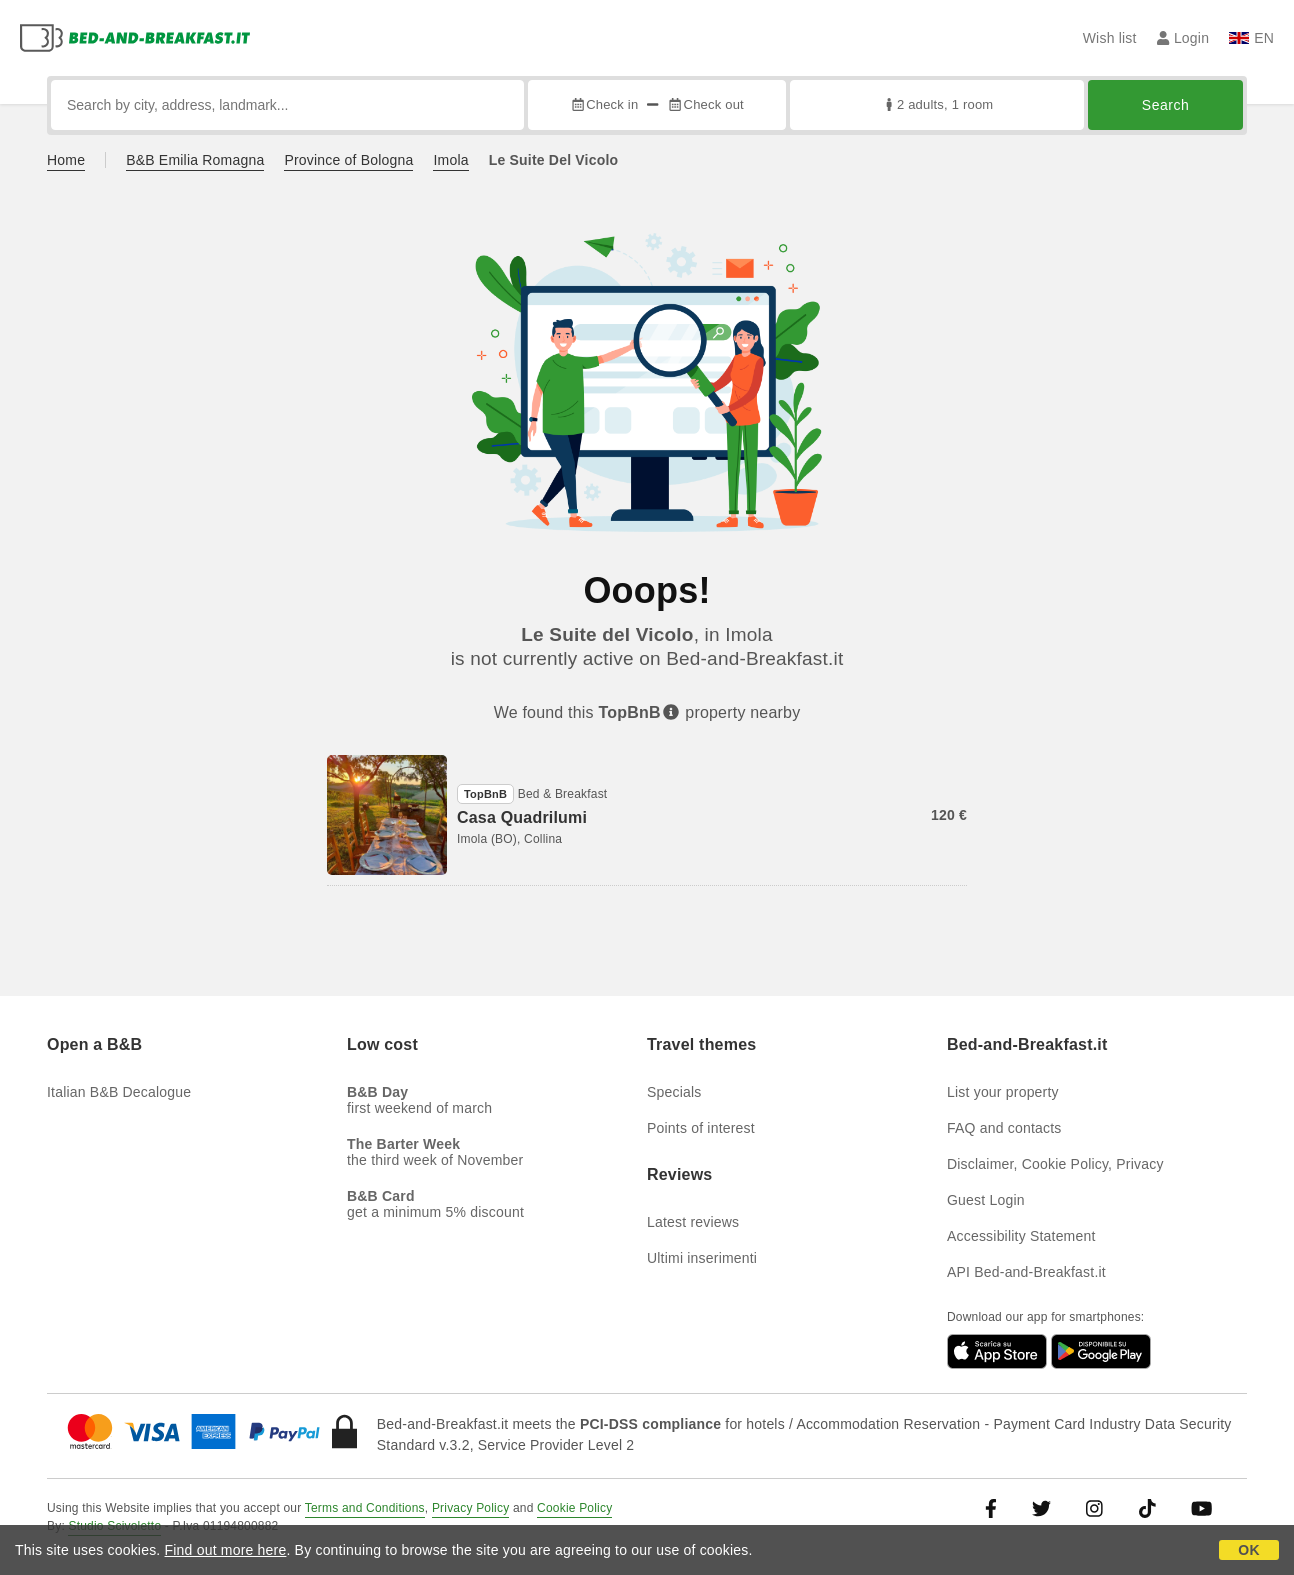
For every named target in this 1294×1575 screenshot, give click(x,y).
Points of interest (701, 1128)
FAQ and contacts (1004, 1128)
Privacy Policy (470, 1508)
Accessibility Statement (1021, 1236)
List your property (1003, 1092)
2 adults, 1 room (937, 104)
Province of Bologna (348, 160)
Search (1165, 105)
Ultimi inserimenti (702, 1258)
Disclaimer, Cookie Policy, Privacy (1055, 1164)
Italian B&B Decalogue (119, 1092)
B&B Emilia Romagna (195, 160)
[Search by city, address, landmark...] (287, 105)
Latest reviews (693, 1222)
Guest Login (986, 1200)
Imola (450, 160)
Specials (674, 1092)
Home (66, 160)
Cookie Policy (574, 1508)
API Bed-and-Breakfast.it (1026, 1272)
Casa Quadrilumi (522, 817)
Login (1183, 38)
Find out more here (226, 1550)
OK (1248, 1550)
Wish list (1110, 38)
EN (1251, 38)
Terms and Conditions (365, 1508)
